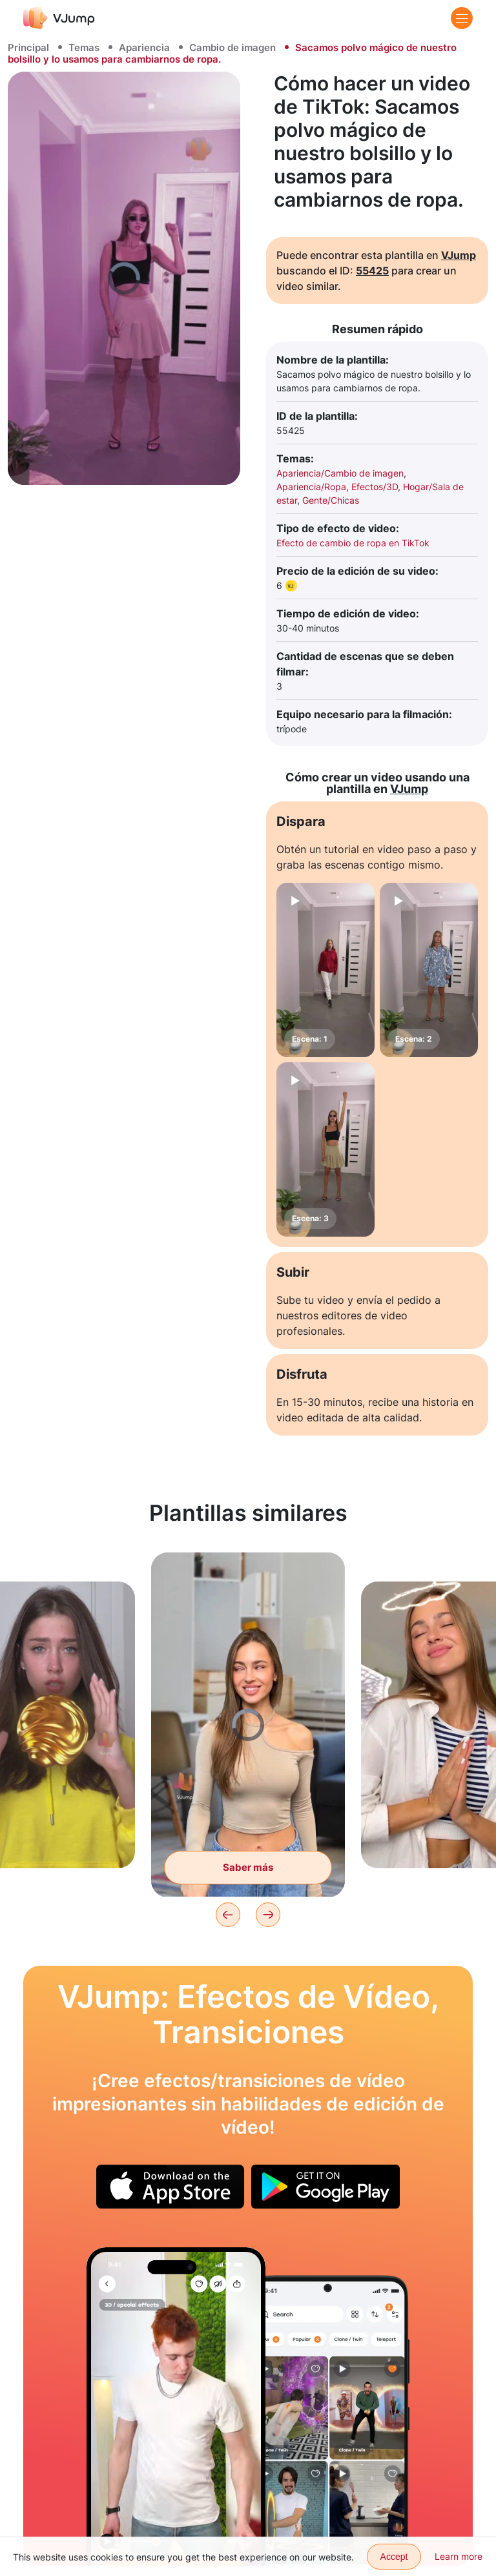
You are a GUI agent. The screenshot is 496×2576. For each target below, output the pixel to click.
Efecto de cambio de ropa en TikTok (352, 542)
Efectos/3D (374, 486)
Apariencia (144, 47)
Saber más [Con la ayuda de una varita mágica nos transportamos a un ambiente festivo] (248, 1867)
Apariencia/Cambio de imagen (340, 473)
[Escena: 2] (429, 970)
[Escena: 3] (325, 1149)
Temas (83, 47)
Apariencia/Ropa (311, 486)
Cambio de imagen (232, 47)
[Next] (268, 1914)
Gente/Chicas (330, 500)
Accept (394, 2556)
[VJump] (59, 17)
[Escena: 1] (325, 970)
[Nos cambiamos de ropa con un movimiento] (176, 2406)
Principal (28, 47)
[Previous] (228, 1914)
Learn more (458, 2556)
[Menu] (462, 18)
